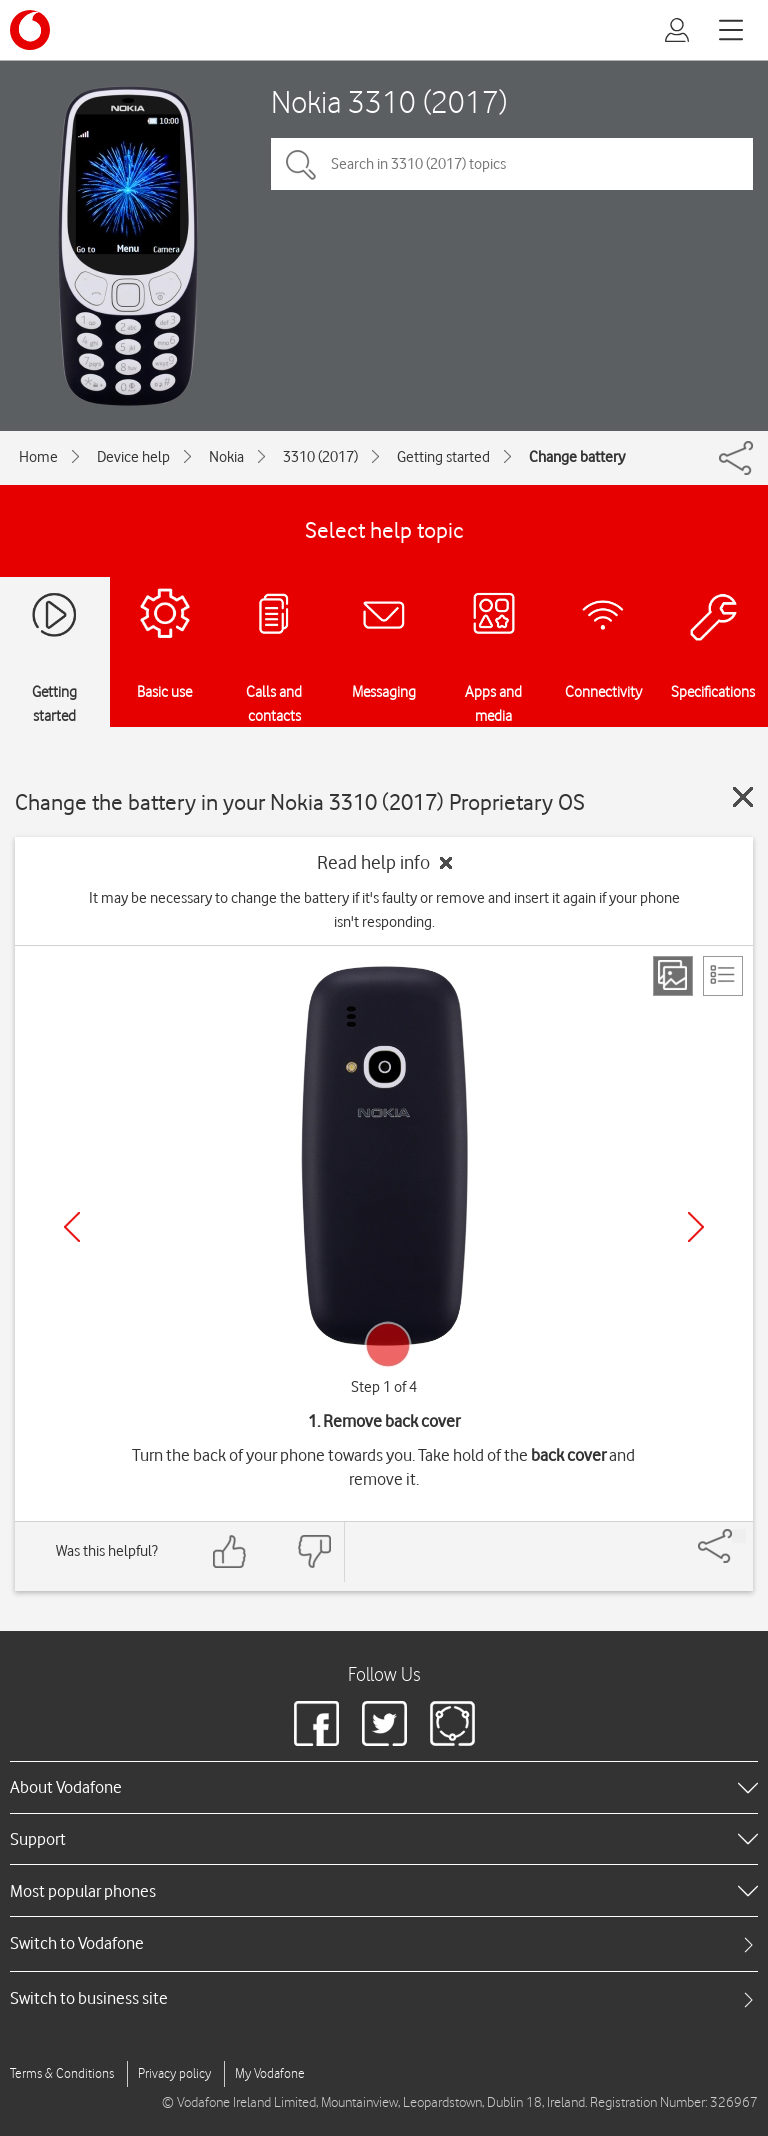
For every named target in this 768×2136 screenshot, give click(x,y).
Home (38, 457)
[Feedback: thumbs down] (314, 1551)
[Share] (739, 1536)
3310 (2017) (320, 457)
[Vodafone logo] (30, 30)
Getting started (443, 457)
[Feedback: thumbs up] (230, 1551)
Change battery (577, 457)
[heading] (384, 1787)
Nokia (226, 457)
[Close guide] (743, 797)
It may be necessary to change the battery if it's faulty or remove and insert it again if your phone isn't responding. (384, 910)
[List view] (723, 976)
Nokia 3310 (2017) (389, 101)
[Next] (696, 1227)
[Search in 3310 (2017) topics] (512, 164)
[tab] (384, 1943)
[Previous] (72, 1227)
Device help (133, 457)
